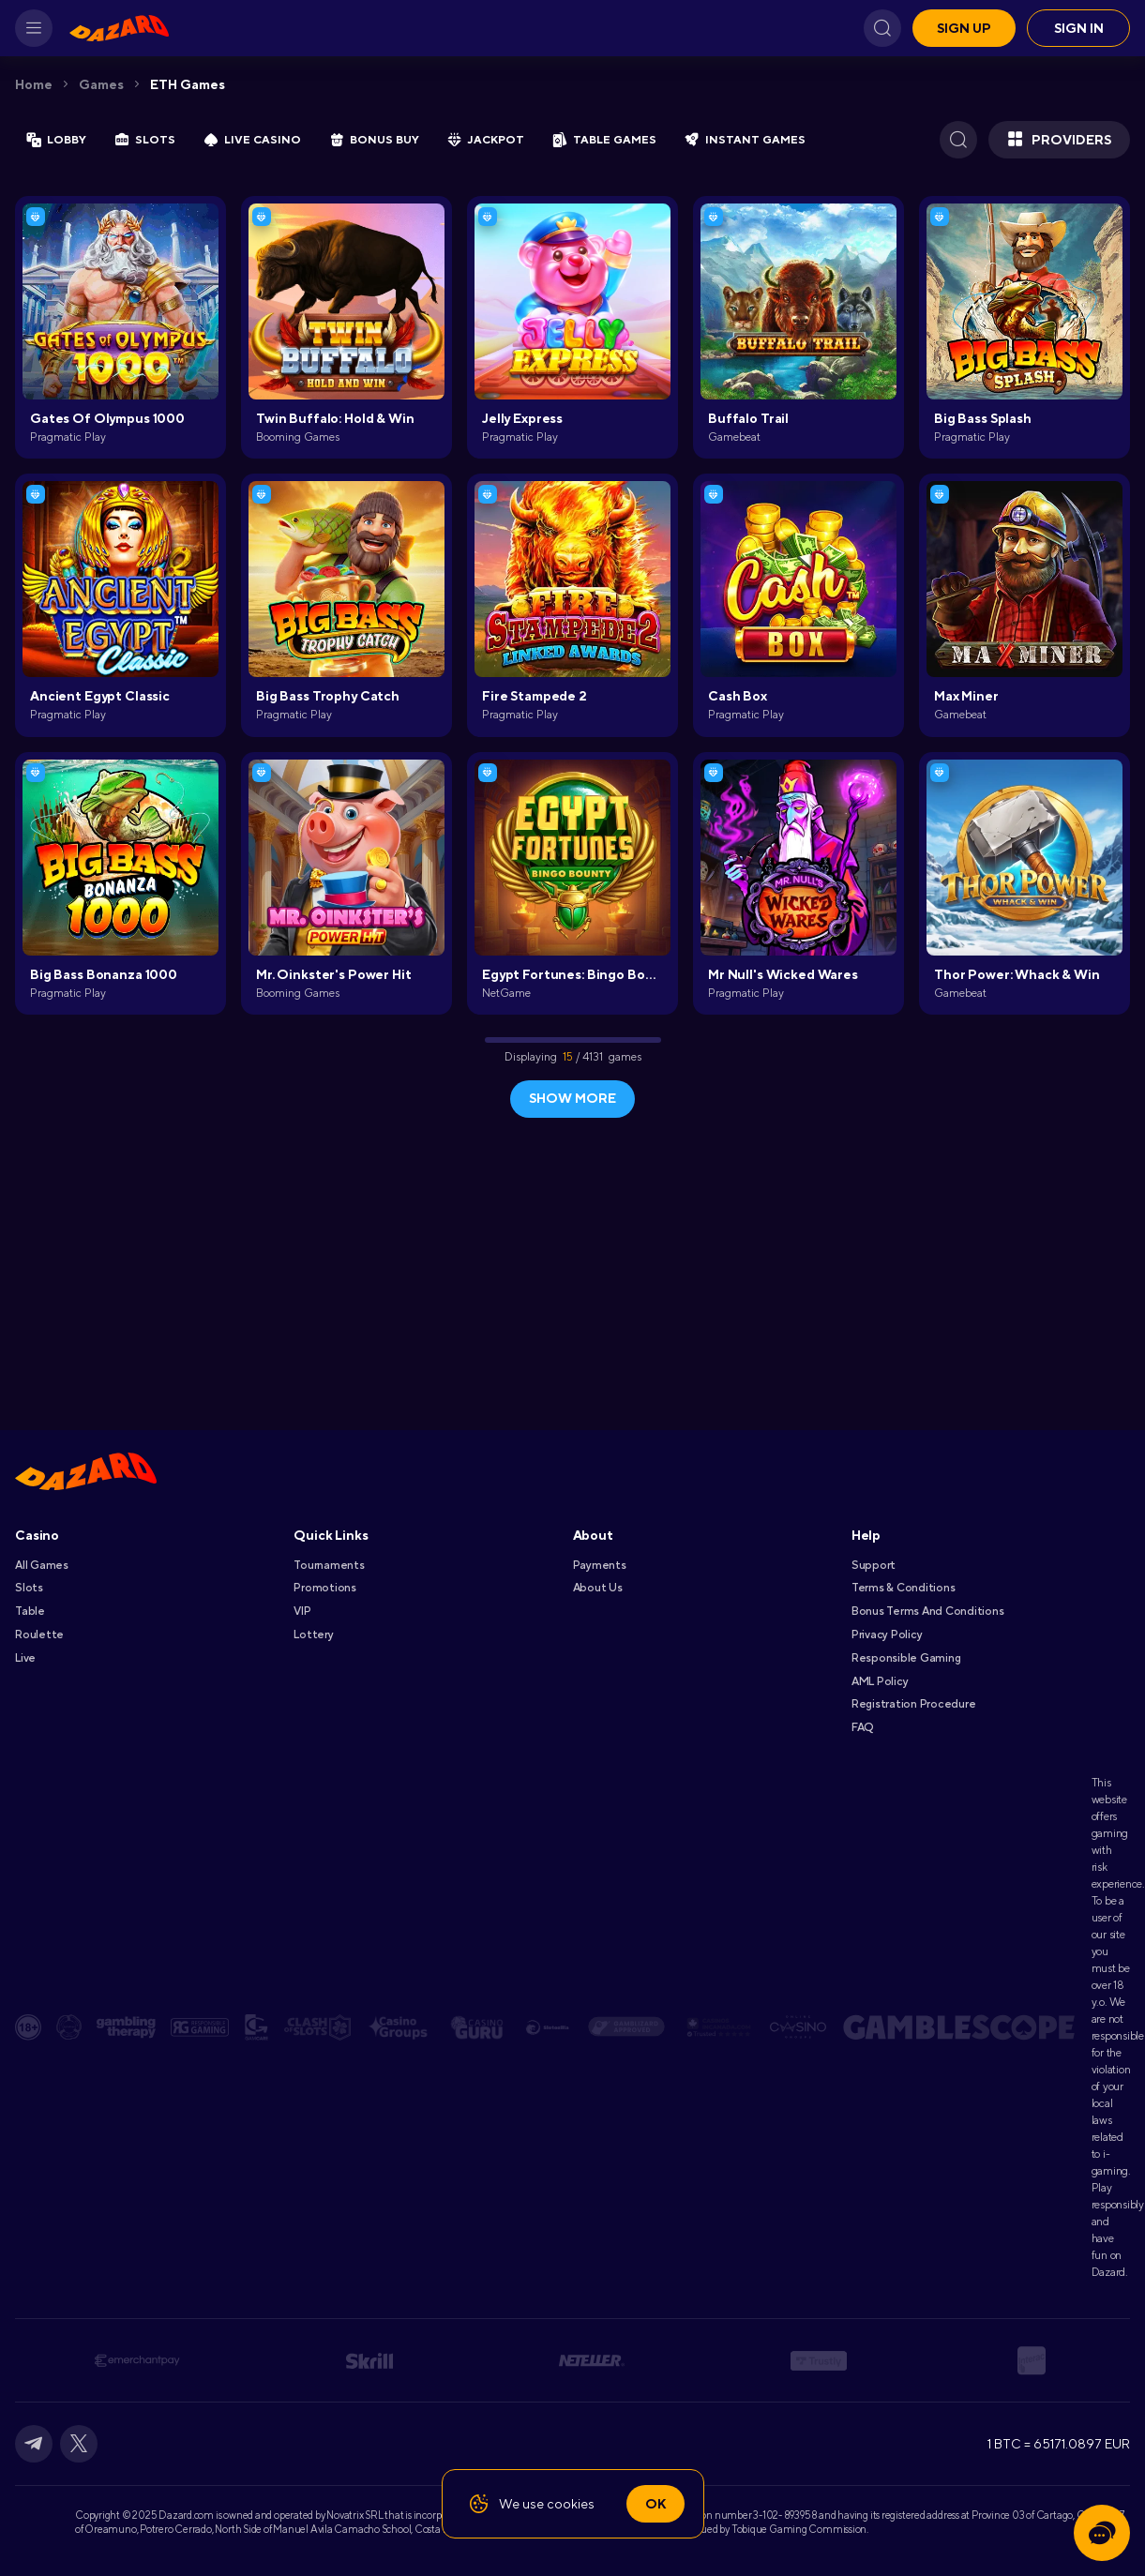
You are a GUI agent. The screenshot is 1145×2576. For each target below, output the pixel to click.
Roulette (39, 1634)
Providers (1059, 139)
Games (101, 84)
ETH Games (187, 84)
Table (30, 1611)
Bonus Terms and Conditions (927, 1611)
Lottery (313, 1634)
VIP (302, 1611)
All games (41, 1565)
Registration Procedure (913, 1703)
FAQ (862, 1727)
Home (34, 84)
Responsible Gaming (906, 1658)
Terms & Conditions (903, 1587)
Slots (29, 1587)
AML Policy (880, 1681)
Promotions (325, 1587)
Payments (599, 1565)
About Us (598, 1587)
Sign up (964, 28)
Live (25, 1658)
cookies (571, 2503)
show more (572, 1098)
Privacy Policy (887, 1634)
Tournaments (329, 1565)
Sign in (1079, 28)
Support (873, 1565)
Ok (655, 2503)
